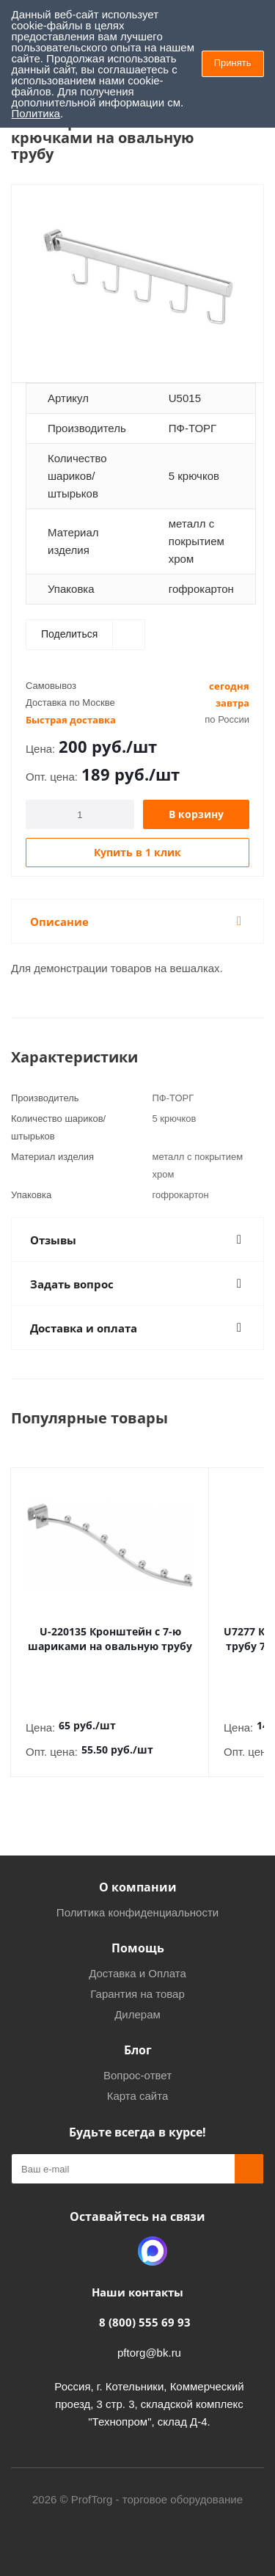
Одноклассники (116, 2236)
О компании (138, 1872)
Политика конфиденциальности (137, 1897)
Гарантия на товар (137, 1979)
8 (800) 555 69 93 (145, 2307)
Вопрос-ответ (137, 2060)
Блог (138, 2035)
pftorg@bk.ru (149, 2338)
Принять (233, 62)
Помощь (137, 1933)
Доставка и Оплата (137, 1958)
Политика (36, 113)
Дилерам (137, 1999)
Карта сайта (138, 2081)
